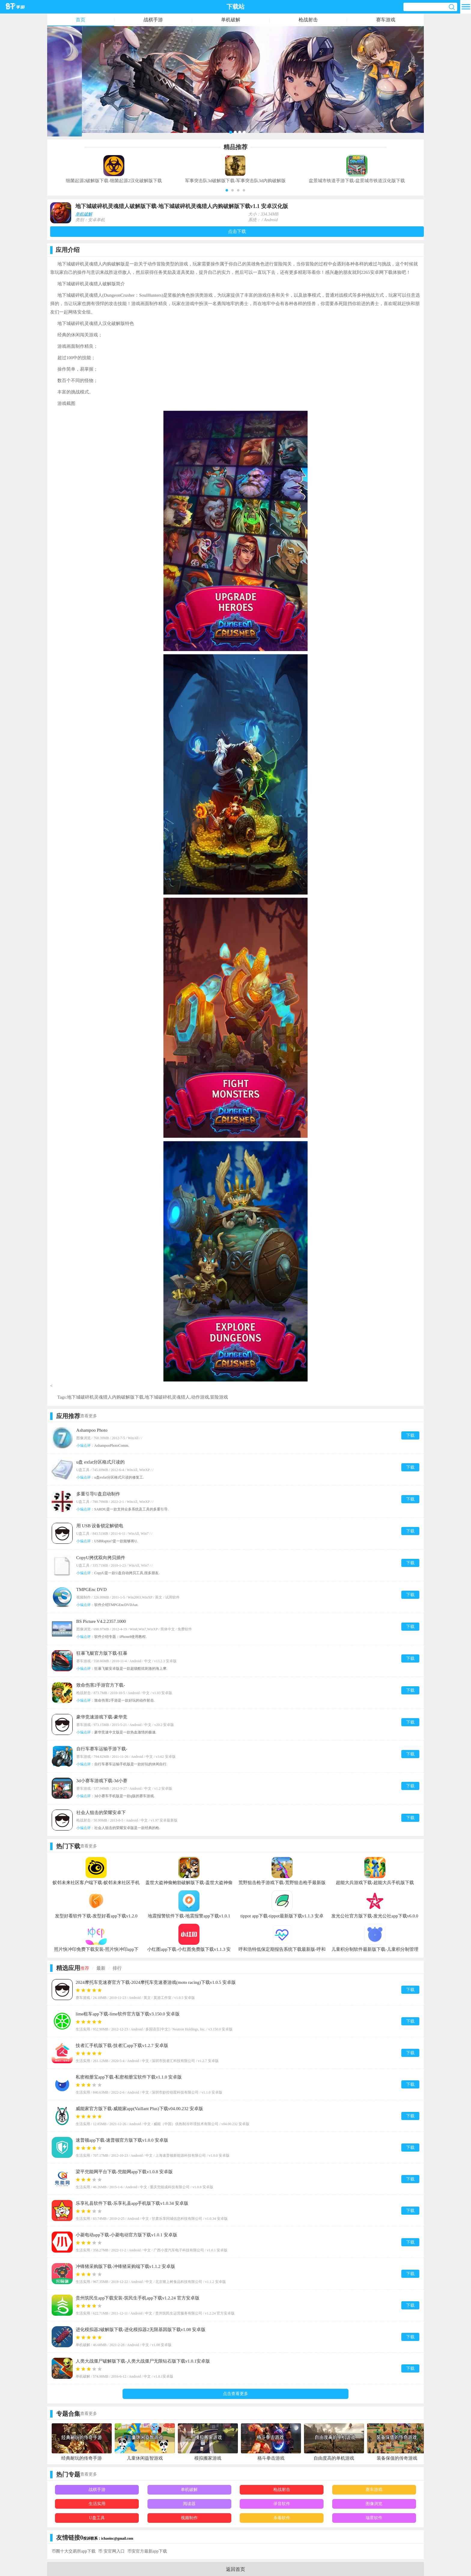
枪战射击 (308, 19)
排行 (117, 1968)
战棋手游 (153, 19)
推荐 (84, 1968)
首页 (80, 19)
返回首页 (235, 2569)
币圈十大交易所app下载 (74, 2551)
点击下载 (237, 231)
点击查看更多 (235, 2393)
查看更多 (88, 1416)
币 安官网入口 (111, 2551)
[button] (227, 190)
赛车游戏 (385, 19)
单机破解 (230, 19)
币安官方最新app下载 (147, 2551)
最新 (100, 1968)
